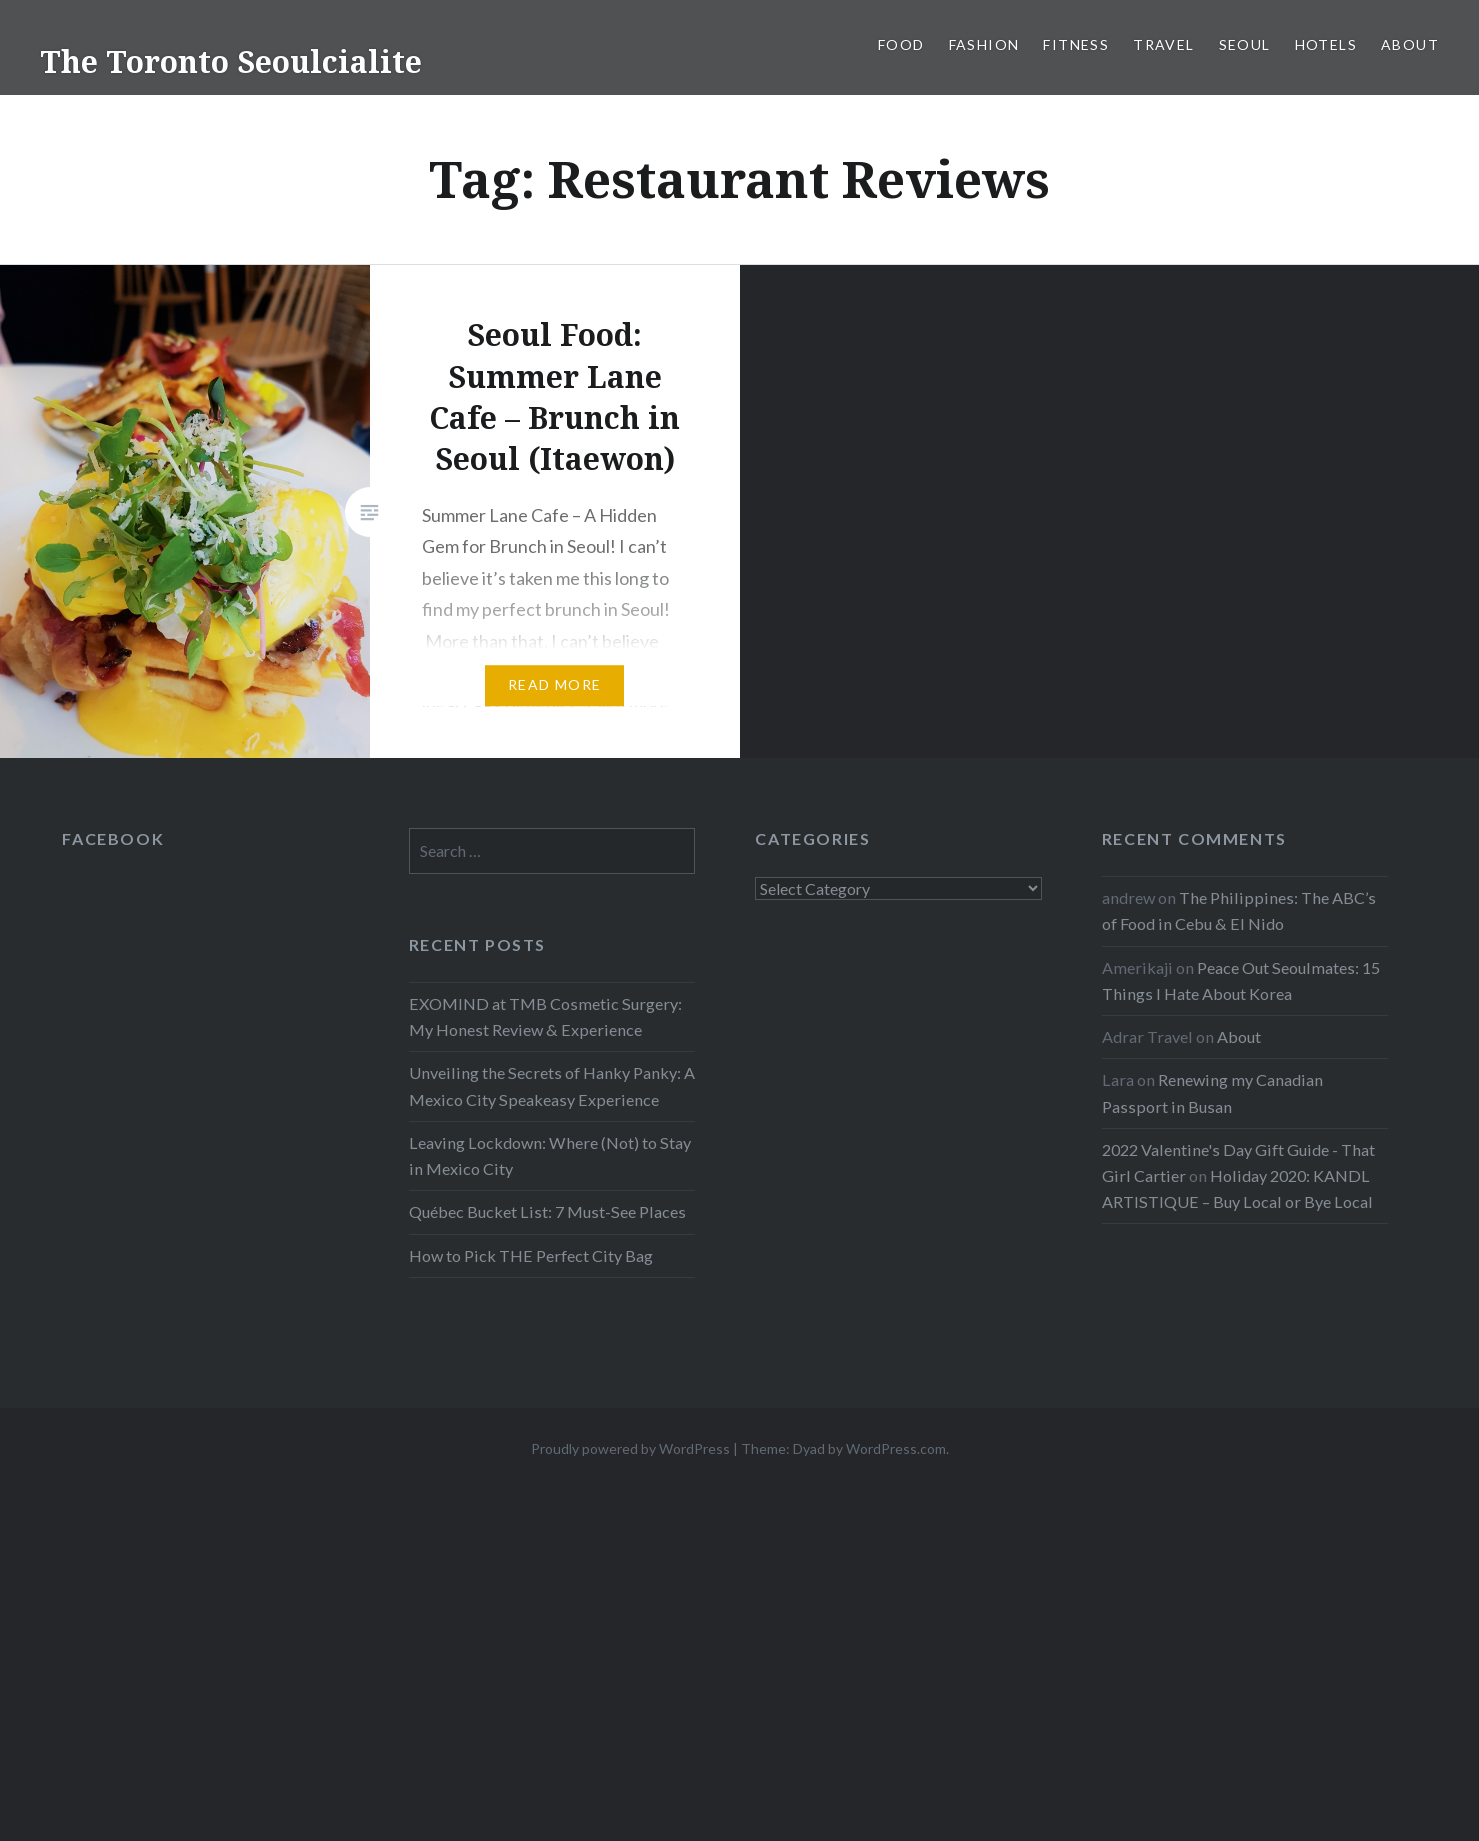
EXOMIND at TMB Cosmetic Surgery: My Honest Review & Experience (545, 1016)
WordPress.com (896, 1448)
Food (901, 44)
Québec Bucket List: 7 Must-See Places (547, 1211)
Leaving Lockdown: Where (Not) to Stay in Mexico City (550, 1155)
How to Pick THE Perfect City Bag (531, 1255)
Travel (1163, 44)
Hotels (1326, 44)
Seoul (1245, 44)
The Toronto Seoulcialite (231, 61)
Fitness (1076, 44)
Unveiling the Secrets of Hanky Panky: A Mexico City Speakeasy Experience (552, 1085)
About (1410, 44)
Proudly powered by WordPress (630, 1448)
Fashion (984, 44)
